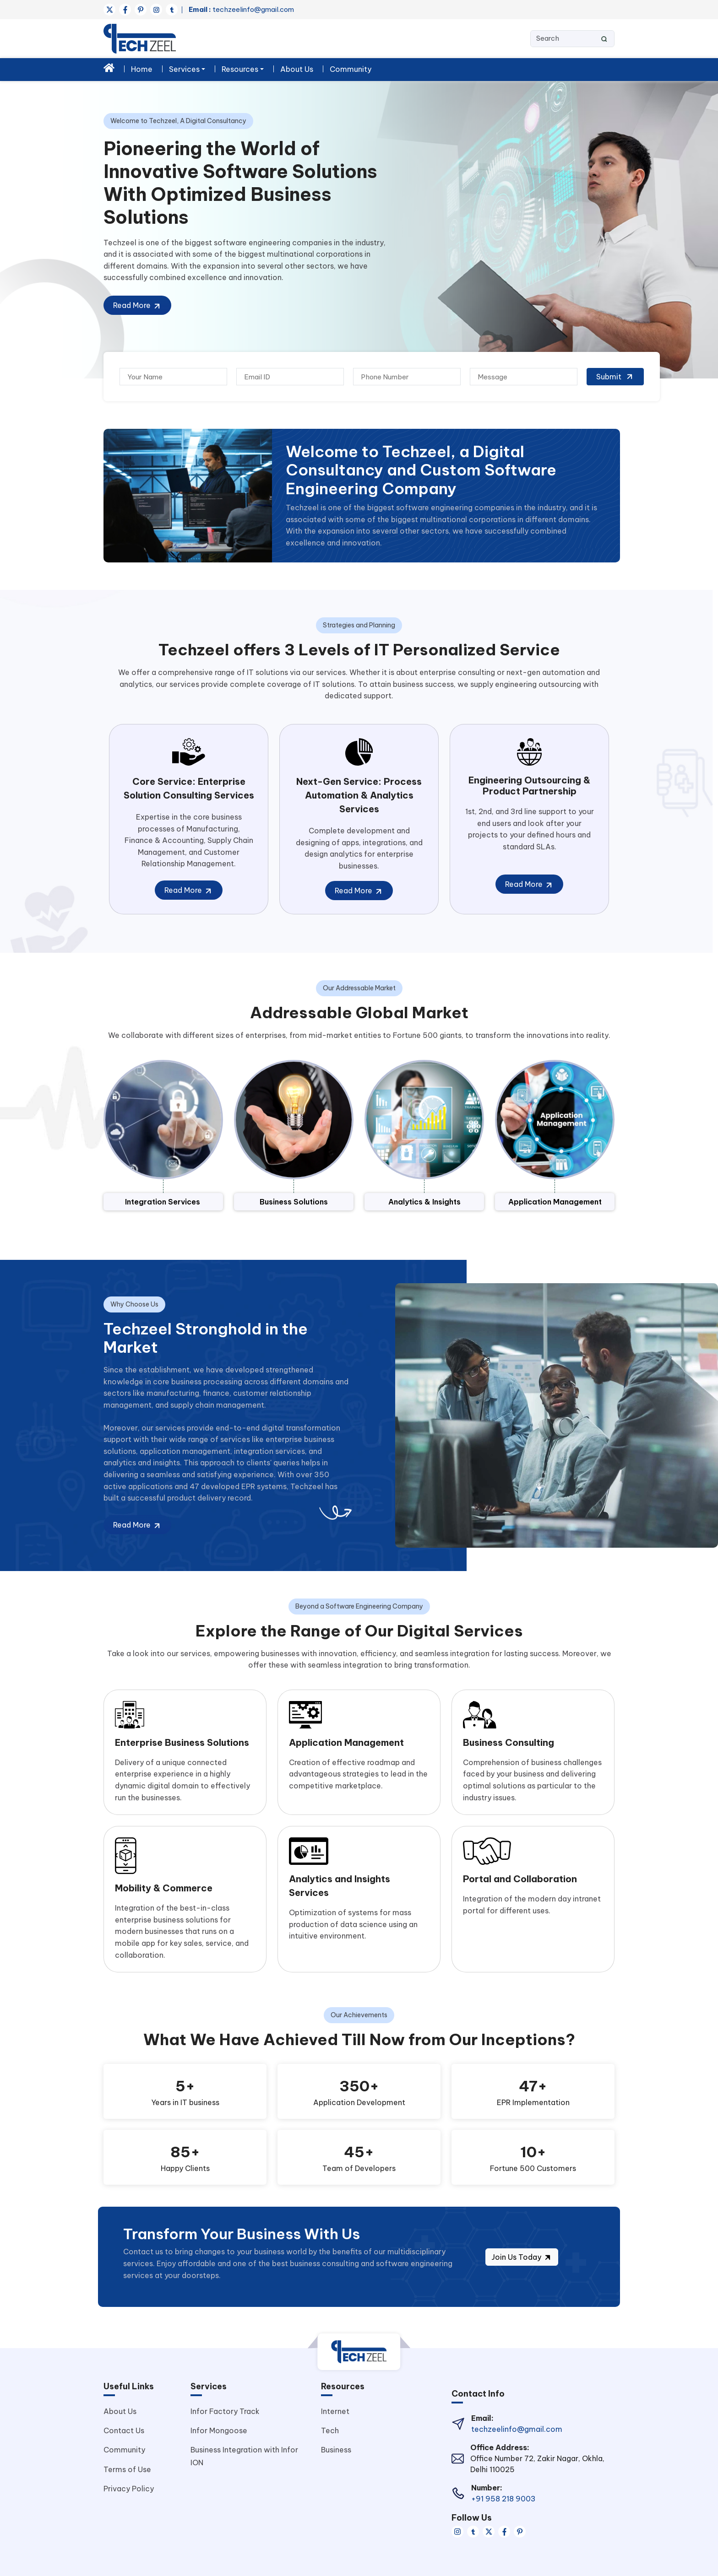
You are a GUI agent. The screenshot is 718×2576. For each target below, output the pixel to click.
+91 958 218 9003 (503, 2498)
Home (141, 69)
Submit (615, 376)
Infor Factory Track (225, 2411)
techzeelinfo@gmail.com (241, 9)
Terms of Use (127, 2469)
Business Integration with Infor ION (244, 2456)
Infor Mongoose (218, 2430)
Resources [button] (240, 69)
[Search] (572, 38)
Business (336, 2449)
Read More (137, 306)
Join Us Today (521, 2257)
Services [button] (184, 69)
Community (350, 69)
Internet (335, 2411)
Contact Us (123, 2430)
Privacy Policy (128, 2488)
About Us (296, 69)
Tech (330, 2430)
